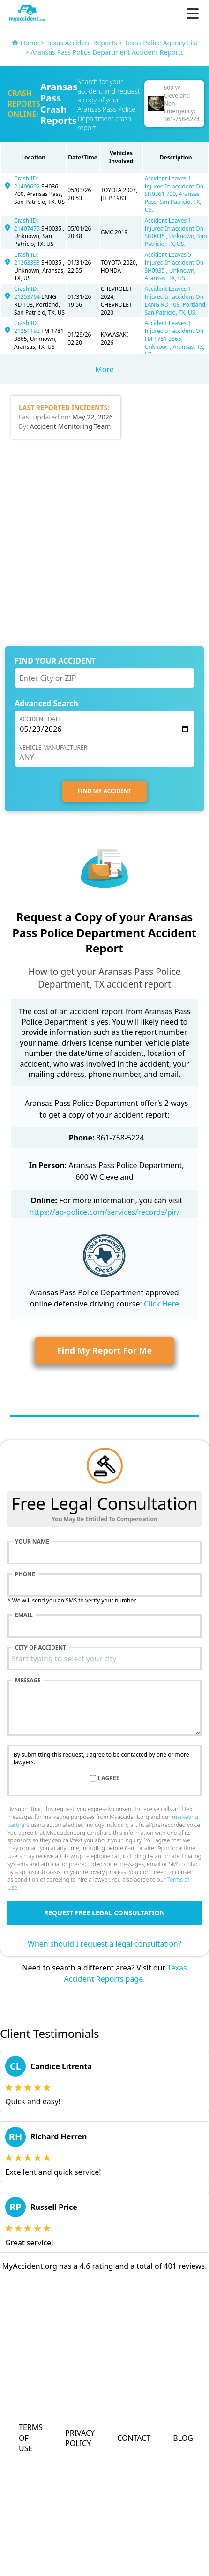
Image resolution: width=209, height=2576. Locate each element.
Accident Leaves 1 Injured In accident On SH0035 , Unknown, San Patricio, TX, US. (175, 232)
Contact (133, 2438)
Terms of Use (31, 2437)
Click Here (161, 1304)
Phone (25, 1574)
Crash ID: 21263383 (27, 259)
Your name (32, 1541)
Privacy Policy (80, 2438)
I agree (108, 1778)
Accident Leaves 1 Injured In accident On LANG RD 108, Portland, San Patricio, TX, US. (175, 300)
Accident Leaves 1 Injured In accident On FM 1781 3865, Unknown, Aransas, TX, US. (174, 338)
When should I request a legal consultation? (104, 1944)
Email (24, 1615)
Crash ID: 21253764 (27, 293)
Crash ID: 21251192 (27, 327)
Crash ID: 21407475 (27, 224)
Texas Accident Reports (81, 42)
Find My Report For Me (104, 1350)
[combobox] (104, 1658)
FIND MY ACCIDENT (105, 791)
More (104, 369)
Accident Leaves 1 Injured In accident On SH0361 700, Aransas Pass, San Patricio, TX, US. (173, 194)
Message (28, 1680)
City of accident (40, 1648)
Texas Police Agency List (161, 42)
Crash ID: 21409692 (27, 182)
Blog (183, 2438)
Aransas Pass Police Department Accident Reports (107, 52)
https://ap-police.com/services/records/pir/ (105, 1212)
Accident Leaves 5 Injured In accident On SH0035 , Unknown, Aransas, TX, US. (173, 266)
